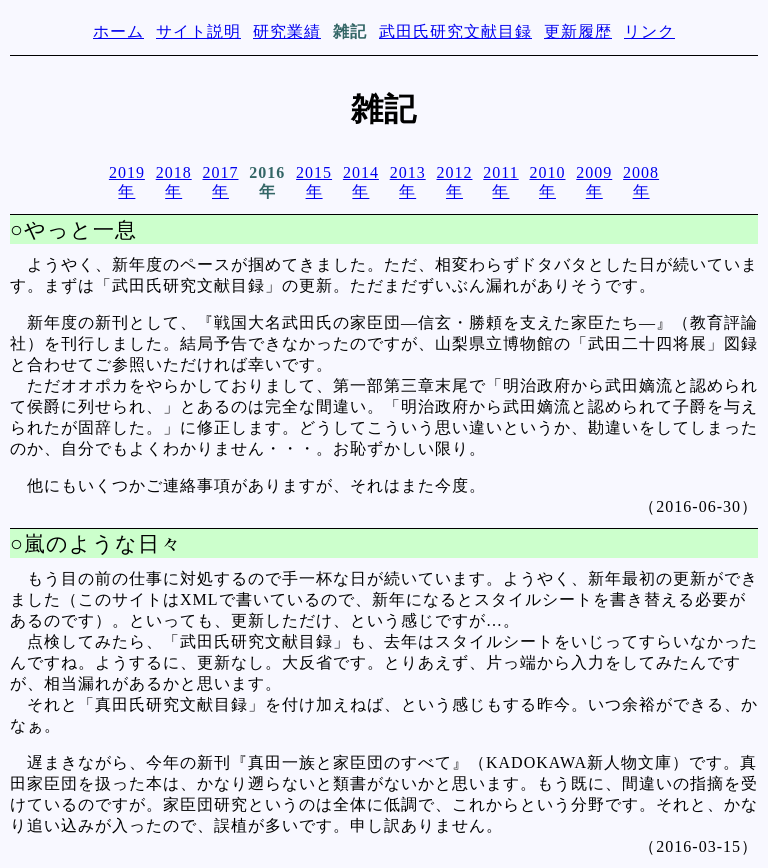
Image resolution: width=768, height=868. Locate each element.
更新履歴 (578, 31)
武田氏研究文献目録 (455, 31)
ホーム (118, 31)
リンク (649, 31)
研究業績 (287, 31)
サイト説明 (198, 31)
